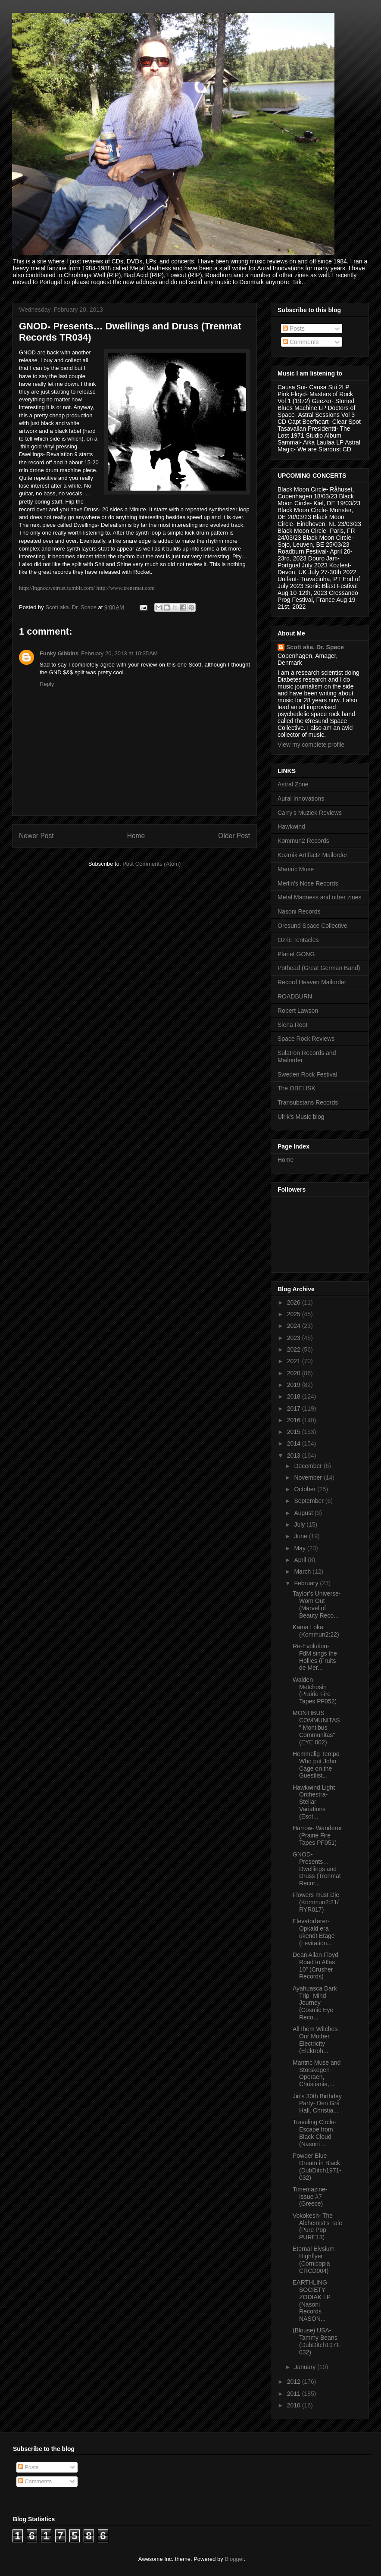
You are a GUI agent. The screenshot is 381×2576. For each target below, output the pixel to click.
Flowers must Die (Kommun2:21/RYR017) (316, 1902)
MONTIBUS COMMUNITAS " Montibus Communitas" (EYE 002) (316, 1727)
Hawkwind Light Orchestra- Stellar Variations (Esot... (314, 1802)
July (300, 1524)
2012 (294, 2381)
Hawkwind (291, 826)
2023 (294, 1337)
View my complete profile (311, 744)
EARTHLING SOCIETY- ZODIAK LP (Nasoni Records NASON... (312, 2300)
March (303, 1571)
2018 (294, 1396)
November (308, 1477)
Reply (47, 684)
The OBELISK (296, 1088)
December (308, 1465)
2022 (294, 1349)
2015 (294, 1431)
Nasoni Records (299, 911)
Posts (294, 328)
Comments (301, 341)
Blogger (234, 2559)
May (300, 1548)
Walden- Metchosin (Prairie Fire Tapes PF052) (315, 1690)
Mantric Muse (296, 869)
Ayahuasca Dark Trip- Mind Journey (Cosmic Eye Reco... (315, 2003)
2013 (294, 1455)
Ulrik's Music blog (301, 1116)
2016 (294, 1420)
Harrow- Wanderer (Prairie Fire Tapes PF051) (317, 1835)
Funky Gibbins (59, 653)
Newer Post (36, 835)
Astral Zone (293, 784)
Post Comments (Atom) (151, 864)
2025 (294, 1314)
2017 (294, 1408)
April (301, 1559)
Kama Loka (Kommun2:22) (316, 1631)
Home (136, 835)
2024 (294, 1325)
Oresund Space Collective (312, 925)
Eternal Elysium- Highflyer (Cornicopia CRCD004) (315, 2259)
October (305, 1489)
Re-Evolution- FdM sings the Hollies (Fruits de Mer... (315, 1657)
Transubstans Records (308, 1102)
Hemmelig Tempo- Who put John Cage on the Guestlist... (317, 1764)
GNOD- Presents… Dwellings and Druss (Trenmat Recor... (317, 1869)
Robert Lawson (298, 1010)
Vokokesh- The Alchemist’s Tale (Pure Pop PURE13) (317, 2226)
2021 (294, 1361)
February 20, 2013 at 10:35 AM (119, 653)
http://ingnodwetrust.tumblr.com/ (57, 588)
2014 (294, 1443)
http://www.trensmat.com (126, 588)
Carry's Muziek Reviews (310, 812)
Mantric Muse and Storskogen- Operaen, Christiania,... (316, 2073)
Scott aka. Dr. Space (315, 647)
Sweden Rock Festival (307, 1074)
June (301, 1536)
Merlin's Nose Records (308, 883)
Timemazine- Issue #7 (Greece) (310, 2196)
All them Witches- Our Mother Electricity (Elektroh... (316, 2039)
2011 (294, 2393)
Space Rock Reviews (306, 1038)
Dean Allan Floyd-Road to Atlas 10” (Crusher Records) (316, 1965)
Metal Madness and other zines (320, 897)
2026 (294, 1302)
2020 (294, 1373)
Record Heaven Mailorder (312, 982)
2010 (294, 2405)
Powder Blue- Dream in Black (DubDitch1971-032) (317, 2166)
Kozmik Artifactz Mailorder (312, 854)
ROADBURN (295, 996)
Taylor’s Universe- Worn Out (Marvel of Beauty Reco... (317, 1604)
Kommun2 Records (303, 840)
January (305, 2366)
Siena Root (292, 1024)
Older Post (234, 835)
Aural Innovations (301, 798)
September (309, 1500)
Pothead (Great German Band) (319, 967)
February (307, 1583)
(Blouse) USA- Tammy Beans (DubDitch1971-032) (317, 2341)
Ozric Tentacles (298, 939)
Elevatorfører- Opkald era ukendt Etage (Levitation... (314, 1932)
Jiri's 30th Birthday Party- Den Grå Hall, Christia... (317, 2103)
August (304, 1512)
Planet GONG (296, 954)
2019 (294, 1384)
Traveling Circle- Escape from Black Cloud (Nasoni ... (314, 2133)
